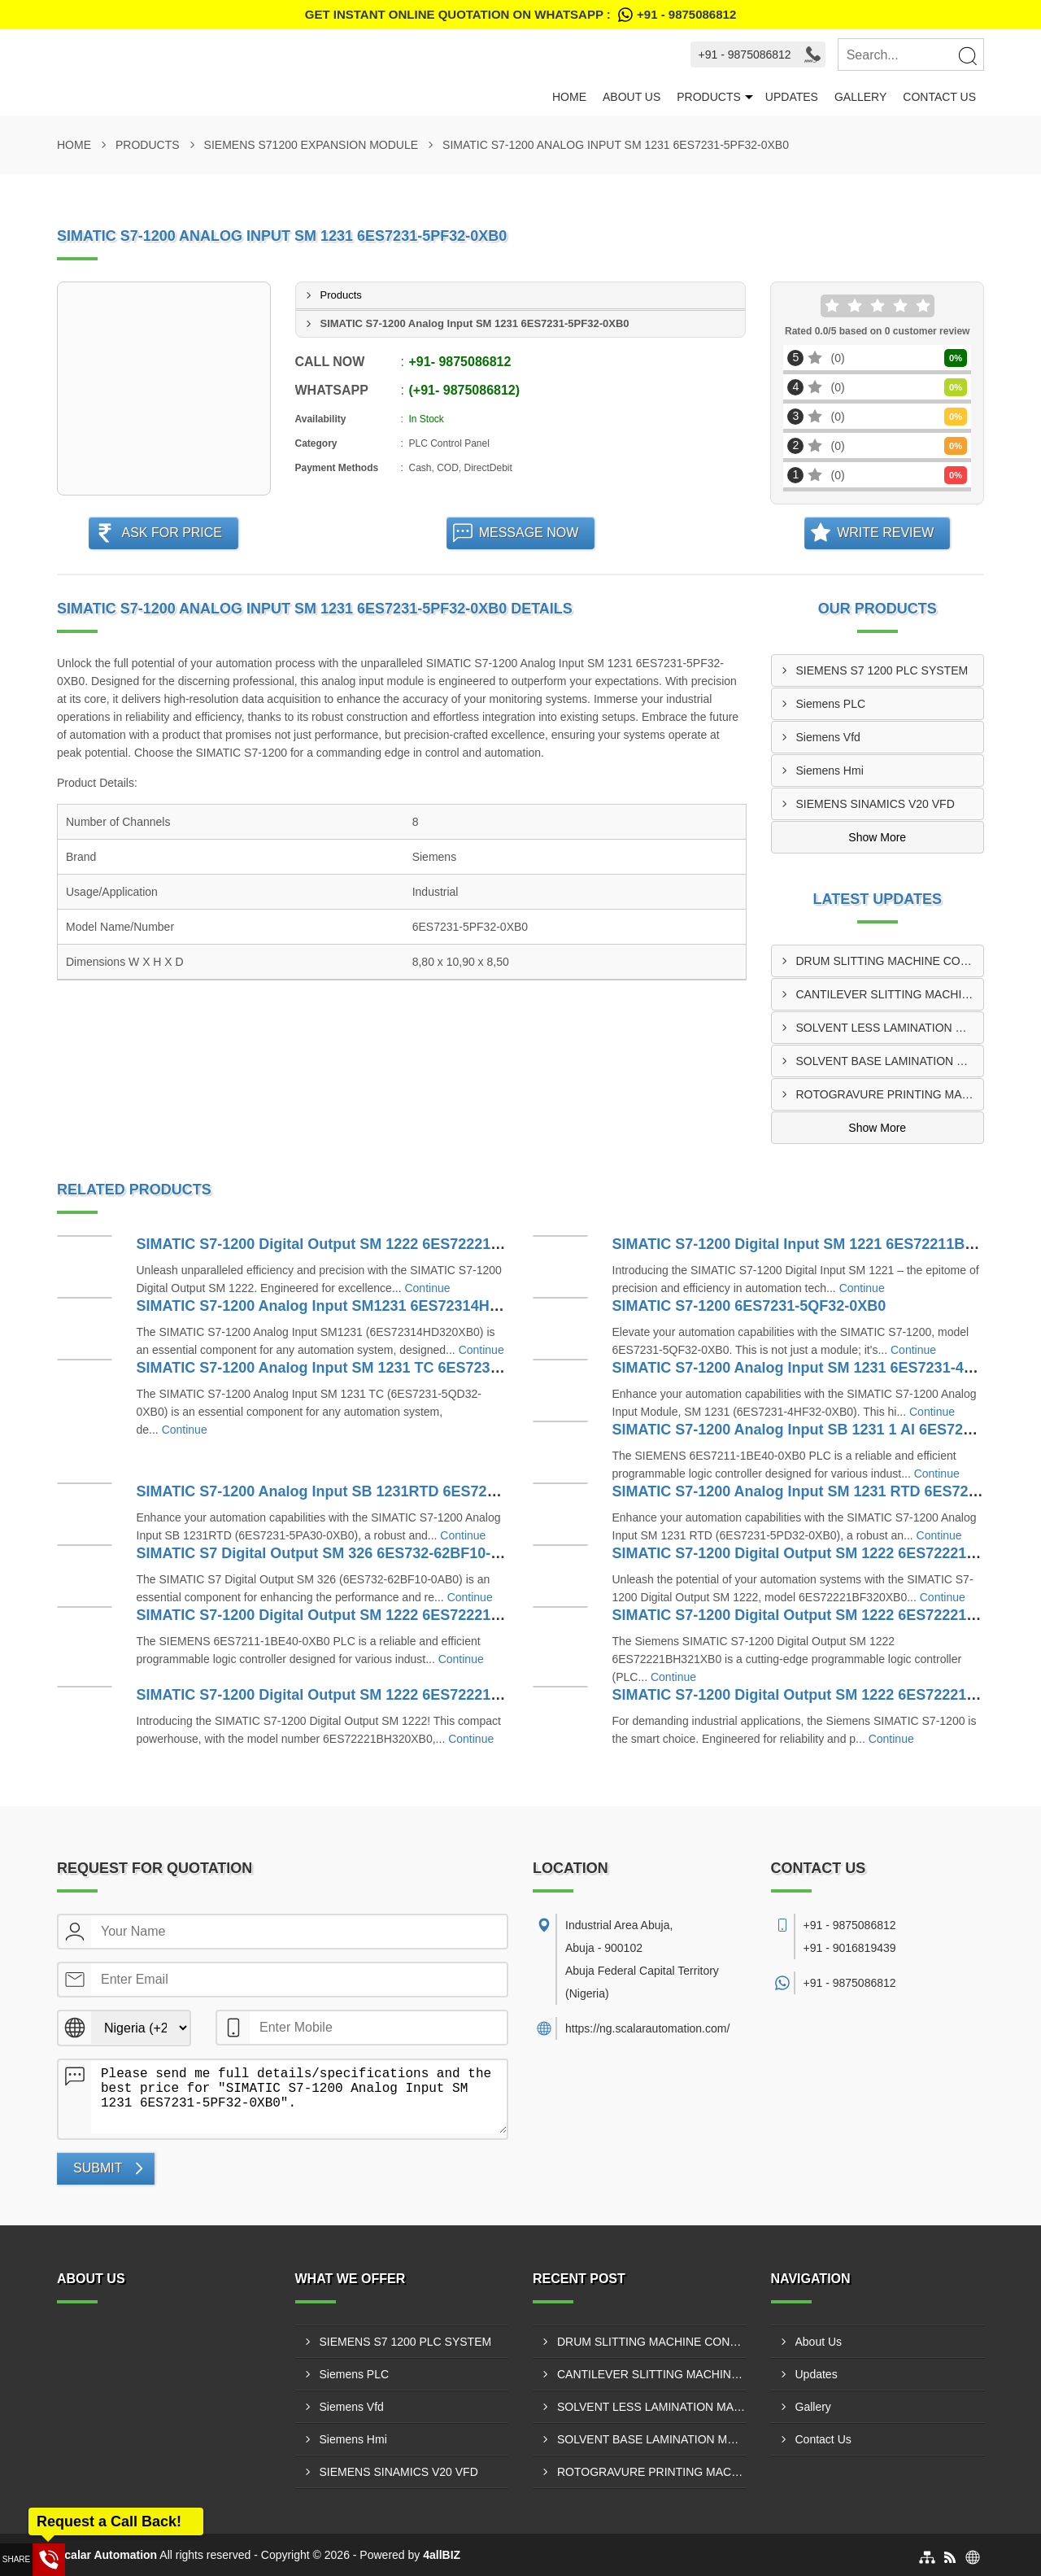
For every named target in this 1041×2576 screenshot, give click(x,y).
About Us (631, 96)
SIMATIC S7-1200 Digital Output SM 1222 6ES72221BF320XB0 (825, 1553)
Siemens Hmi (830, 770)
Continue (427, 1288)
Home (569, 96)
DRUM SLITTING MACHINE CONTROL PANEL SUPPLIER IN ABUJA (890, 960)
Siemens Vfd (828, 737)
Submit (97, 2168)
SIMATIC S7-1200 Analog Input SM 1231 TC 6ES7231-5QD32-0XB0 (364, 1368)
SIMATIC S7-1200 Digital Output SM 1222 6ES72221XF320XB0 (350, 1244)
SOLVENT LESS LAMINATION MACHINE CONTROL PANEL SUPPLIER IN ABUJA (890, 1027)
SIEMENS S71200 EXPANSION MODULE (311, 144)
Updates (791, 96)
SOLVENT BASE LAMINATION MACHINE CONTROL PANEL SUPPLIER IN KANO (890, 1061)
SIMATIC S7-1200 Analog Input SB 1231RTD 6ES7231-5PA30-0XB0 (365, 1491)
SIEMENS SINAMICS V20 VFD (875, 803)
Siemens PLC (831, 703)
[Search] (967, 55)
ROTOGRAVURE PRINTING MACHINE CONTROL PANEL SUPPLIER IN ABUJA (890, 1094)
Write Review (885, 532)
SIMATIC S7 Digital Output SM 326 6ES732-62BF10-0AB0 (333, 1553)
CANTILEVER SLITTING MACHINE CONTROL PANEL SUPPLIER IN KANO (890, 994)
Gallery (860, 96)
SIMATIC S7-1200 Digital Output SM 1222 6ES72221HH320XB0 (351, 1615)
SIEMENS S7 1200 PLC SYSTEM (882, 670)
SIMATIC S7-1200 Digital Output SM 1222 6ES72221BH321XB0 (826, 1615)
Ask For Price (171, 532)
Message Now (529, 532)
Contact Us (939, 96)
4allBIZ (441, 2554)
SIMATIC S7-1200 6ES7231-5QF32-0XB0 (749, 1306)
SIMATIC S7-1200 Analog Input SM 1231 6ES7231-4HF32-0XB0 (826, 1368)
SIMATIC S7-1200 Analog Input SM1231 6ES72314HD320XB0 (345, 1306)
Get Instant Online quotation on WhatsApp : (520, 14)
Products (709, 96)
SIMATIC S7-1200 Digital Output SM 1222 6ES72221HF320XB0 (825, 1695)
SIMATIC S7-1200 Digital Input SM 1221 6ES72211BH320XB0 (820, 1244)
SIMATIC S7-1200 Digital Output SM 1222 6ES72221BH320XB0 (351, 1695)
